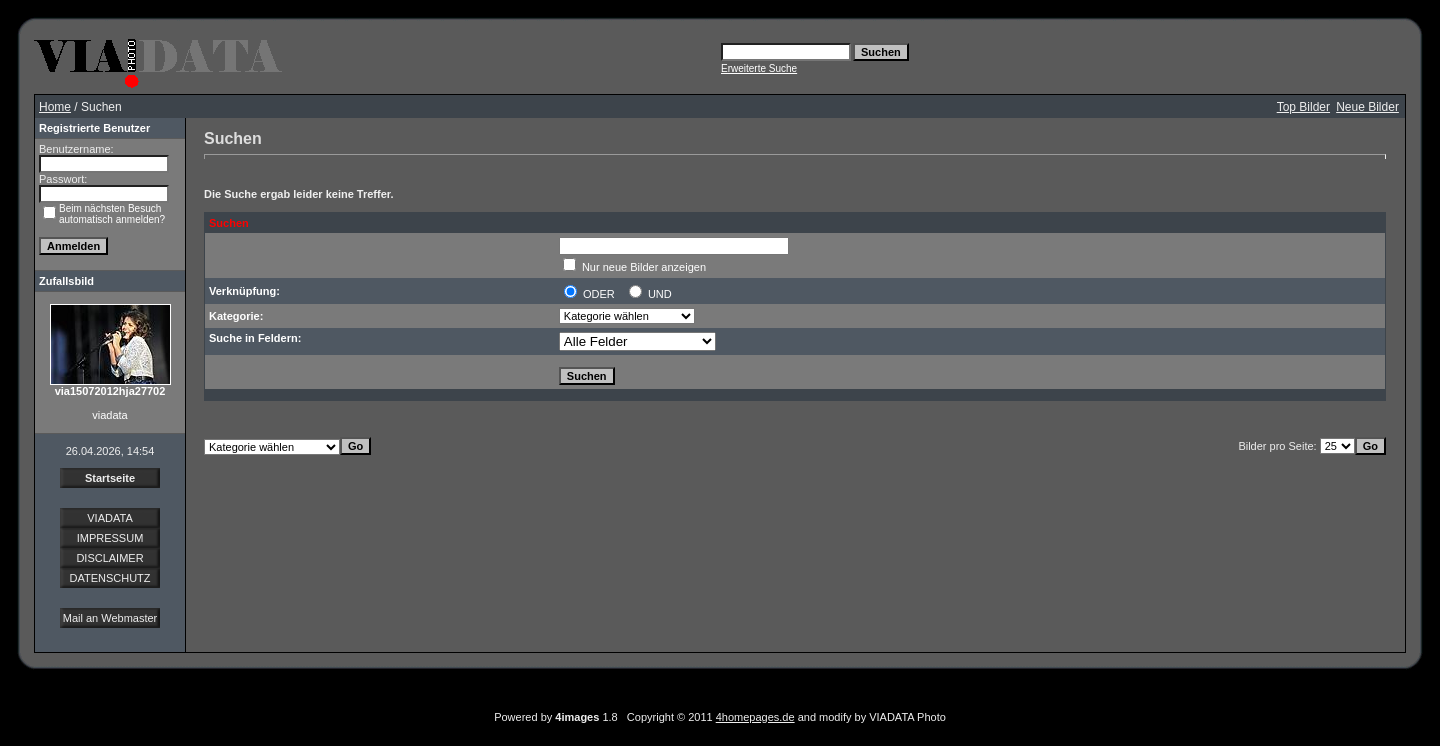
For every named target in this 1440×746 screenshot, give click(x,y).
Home (55, 107)
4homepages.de (755, 717)
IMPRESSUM (110, 538)
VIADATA (109, 518)
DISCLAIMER (109, 558)
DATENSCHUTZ (109, 578)
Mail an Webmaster (110, 618)
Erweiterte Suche (759, 68)
